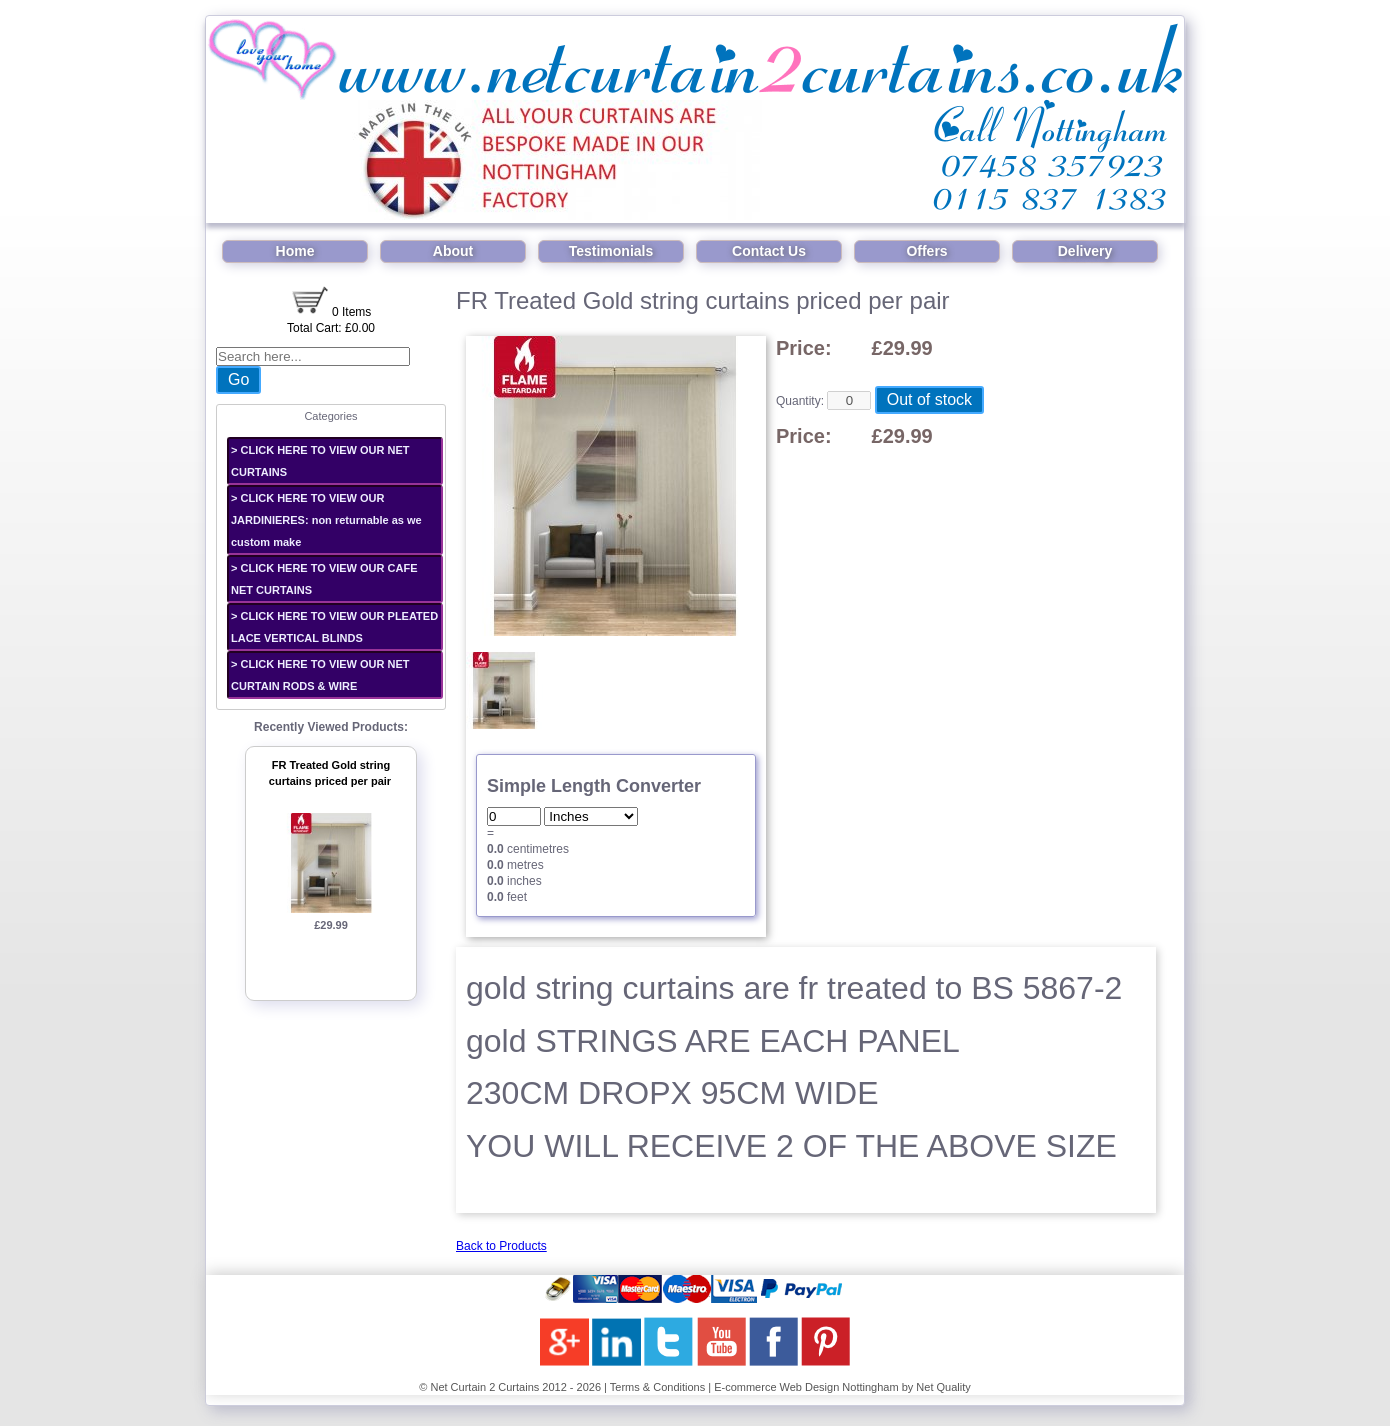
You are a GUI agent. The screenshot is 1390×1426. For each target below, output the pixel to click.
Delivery (1085, 251)
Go (238, 379)
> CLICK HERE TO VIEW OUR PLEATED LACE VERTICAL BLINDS (334, 627)
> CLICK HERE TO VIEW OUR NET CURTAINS (320, 461)
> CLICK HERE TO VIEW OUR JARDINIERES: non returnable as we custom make (326, 520)
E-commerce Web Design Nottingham (806, 1387)
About (453, 251)
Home (295, 251)
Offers (926, 251)
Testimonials (611, 251)
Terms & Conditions (657, 1387)
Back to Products (501, 1246)
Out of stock (929, 399)
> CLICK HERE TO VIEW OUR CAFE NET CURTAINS (324, 579)
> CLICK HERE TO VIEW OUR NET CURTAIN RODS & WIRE (320, 675)
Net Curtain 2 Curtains (484, 1387)
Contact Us (769, 251)
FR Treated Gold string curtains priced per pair (330, 773)
